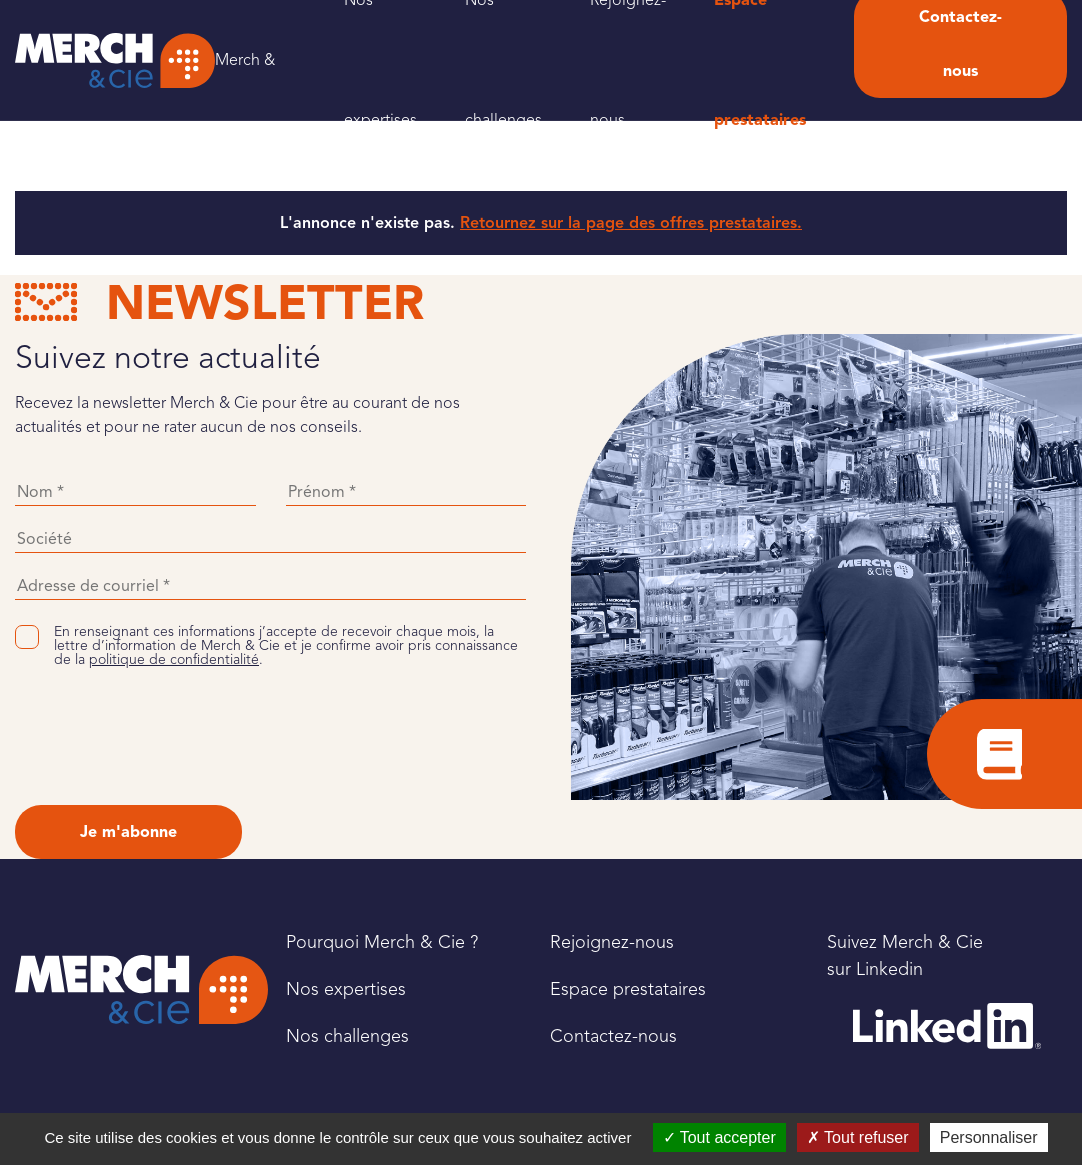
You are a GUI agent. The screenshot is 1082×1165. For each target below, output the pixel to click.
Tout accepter (719, 1137)
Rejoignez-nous (612, 942)
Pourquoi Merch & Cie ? (382, 942)
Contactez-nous (613, 1036)
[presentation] (167, 736)
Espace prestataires (628, 989)
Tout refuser (858, 1137)
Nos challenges (347, 1036)
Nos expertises (346, 989)
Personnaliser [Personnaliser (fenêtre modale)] (989, 1137)
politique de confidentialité (174, 659)
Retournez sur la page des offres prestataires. (631, 223)
